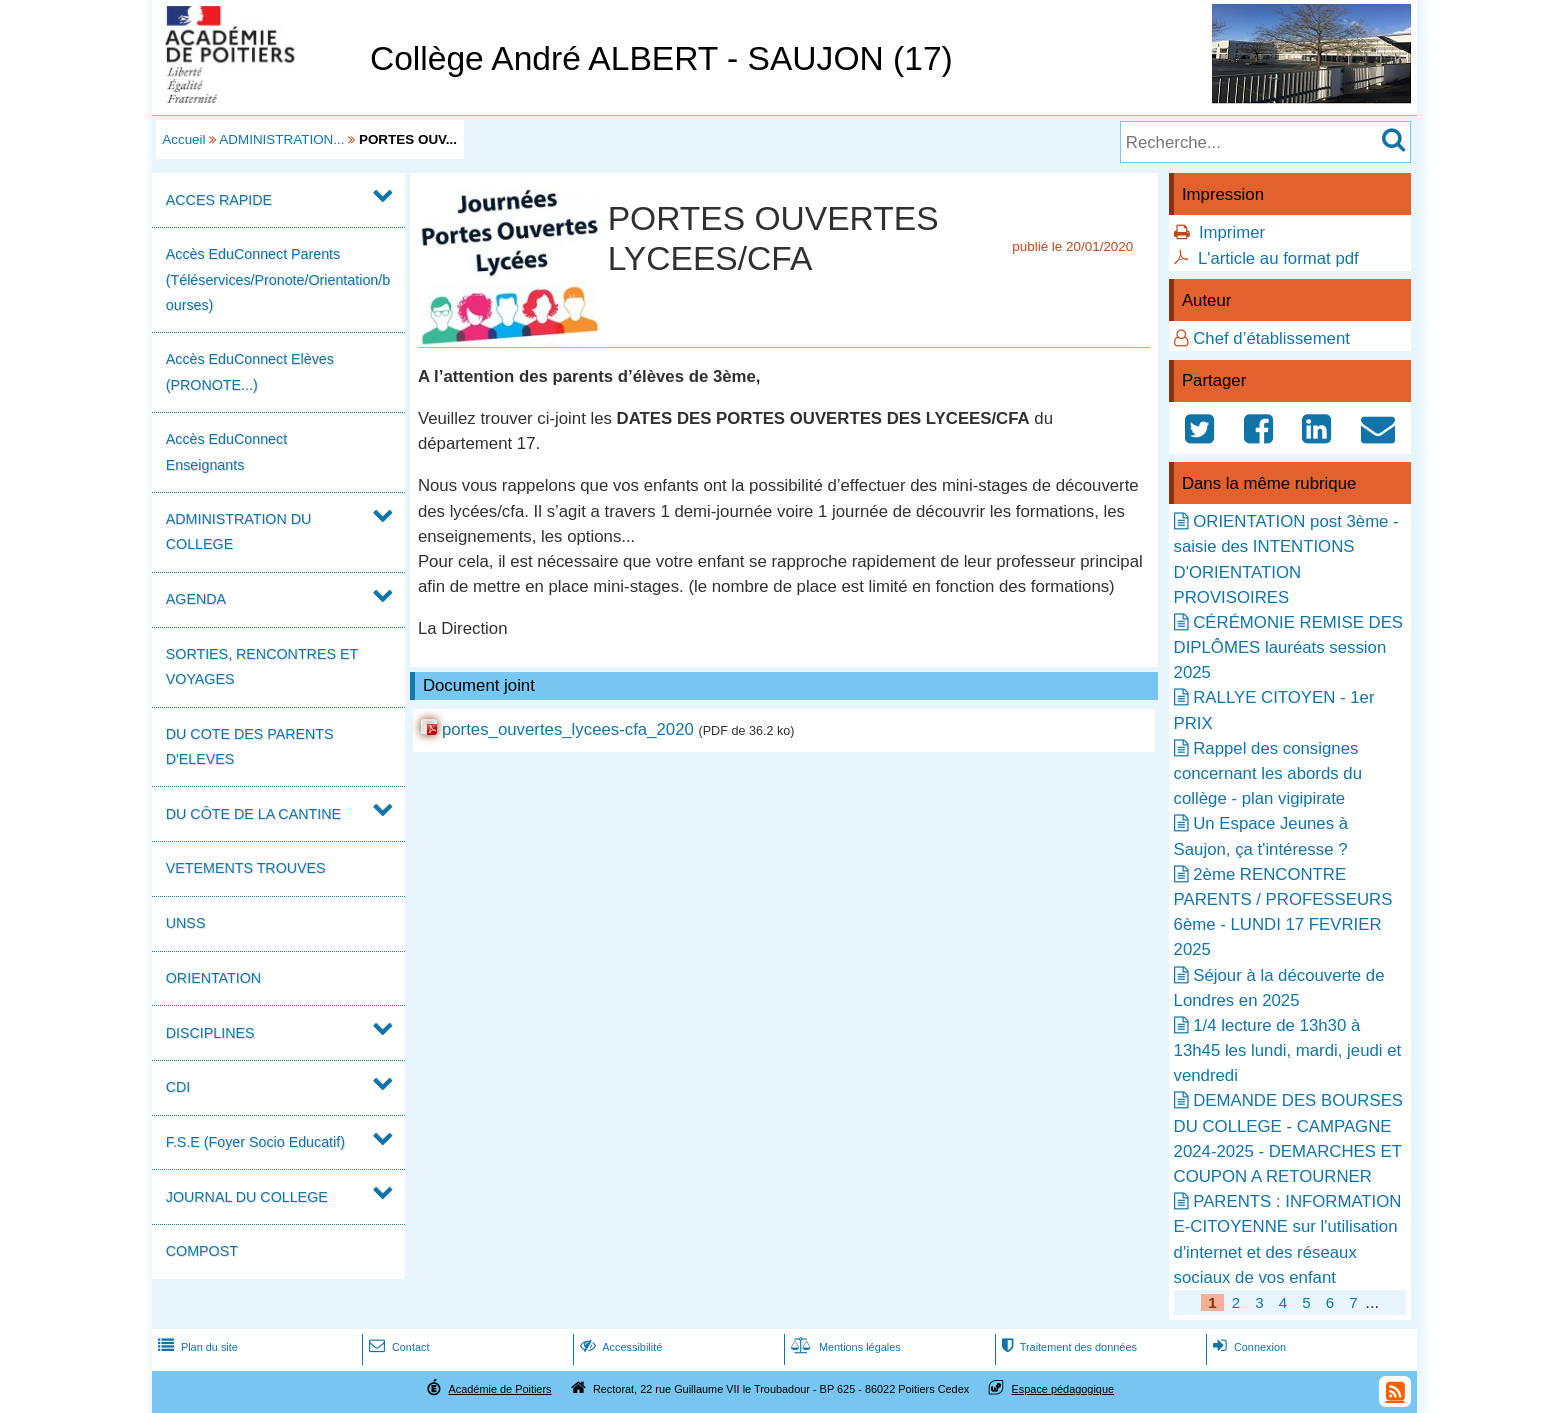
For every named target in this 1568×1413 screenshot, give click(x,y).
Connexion (1247, 1347)
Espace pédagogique (1063, 1389)
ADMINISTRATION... (281, 139)
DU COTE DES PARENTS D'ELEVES (250, 746)
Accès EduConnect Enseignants (226, 451)
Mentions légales (844, 1347)
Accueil (183, 139)
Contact (397, 1347)
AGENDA (196, 599)
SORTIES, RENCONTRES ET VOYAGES (262, 666)
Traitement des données (1067, 1347)
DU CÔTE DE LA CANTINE (253, 814)
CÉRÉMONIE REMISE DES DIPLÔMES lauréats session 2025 (1288, 647)
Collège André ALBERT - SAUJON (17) (661, 58)
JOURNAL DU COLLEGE (247, 1197)
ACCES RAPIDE (219, 200)
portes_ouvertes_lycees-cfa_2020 (568, 729)
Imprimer (1232, 232)
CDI (178, 1087)
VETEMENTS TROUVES (246, 868)
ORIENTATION (213, 978)
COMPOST (202, 1251)
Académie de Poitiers (499, 1389)
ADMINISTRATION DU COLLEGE (239, 531)
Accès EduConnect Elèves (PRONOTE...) (250, 371)
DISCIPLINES (210, 1033)
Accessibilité (619, 1347)
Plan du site (196, 1347)
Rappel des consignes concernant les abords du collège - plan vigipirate (1268, 773)
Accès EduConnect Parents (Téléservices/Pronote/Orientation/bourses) (278, 279)
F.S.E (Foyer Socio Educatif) (255, 1142)
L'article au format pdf (1278, 258)
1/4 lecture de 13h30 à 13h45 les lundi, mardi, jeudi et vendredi (1288, 1050)
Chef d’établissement (1271, 338)
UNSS (186, 923)
